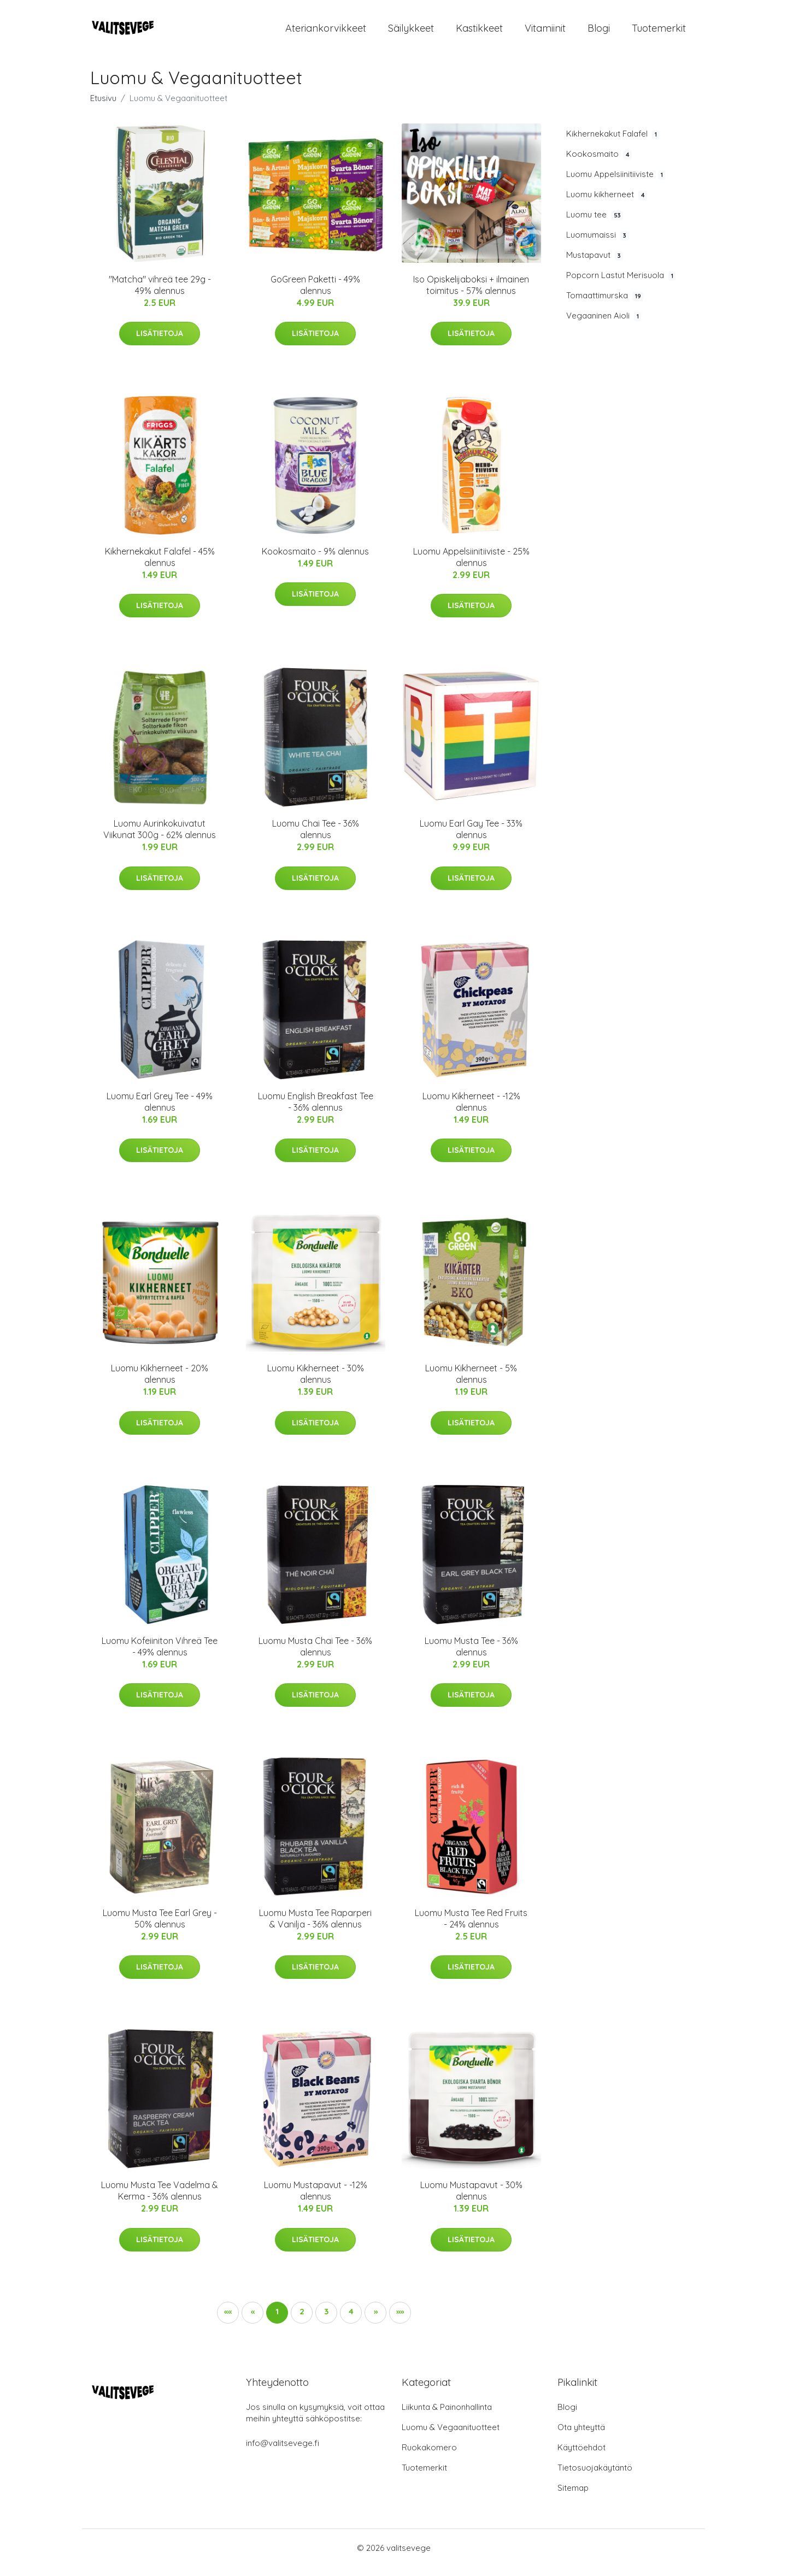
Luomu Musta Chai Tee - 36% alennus (315, 1655)
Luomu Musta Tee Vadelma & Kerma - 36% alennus (159, 2200)
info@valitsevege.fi (282, 2452)
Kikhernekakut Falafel (612, 143)
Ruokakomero (429, 2456)
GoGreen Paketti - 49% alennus (315, 294)
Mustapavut (594, 264)
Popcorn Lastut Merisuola (621, 284)
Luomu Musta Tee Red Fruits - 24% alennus (471, 1928)
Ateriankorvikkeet (325, 32)
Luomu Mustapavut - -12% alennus (315, 2200)
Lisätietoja (159, 342)
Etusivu (103, 107)
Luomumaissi (597, 244)
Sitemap (573, 2497)
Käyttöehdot (581, 2456)
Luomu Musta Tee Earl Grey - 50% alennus (160, 1928)
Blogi (599, 32)
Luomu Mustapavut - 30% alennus (471, 2200)
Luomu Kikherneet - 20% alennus (159, 1383)
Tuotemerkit (659, 32)
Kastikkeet (479, 32)
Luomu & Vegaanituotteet (451, 2436)
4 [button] (351, 2320)
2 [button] (301, 2320)
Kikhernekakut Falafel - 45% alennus (160, 566)
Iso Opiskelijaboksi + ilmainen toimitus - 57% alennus (471, 294)
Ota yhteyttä (581, 2436)
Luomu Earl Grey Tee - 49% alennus (160, 1111)
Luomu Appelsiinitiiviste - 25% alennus (471, 566)
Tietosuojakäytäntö (594, 2477)
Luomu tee (594, 224)
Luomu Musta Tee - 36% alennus (471, 1655)
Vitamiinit (545, 32)
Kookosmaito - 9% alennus (315, 560)
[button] (375, 2322)
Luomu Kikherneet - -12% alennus (471, 1111)
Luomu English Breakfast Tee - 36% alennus (315, 1111)
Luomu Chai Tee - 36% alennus (315, 839)
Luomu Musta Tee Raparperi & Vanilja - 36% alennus (315, 1928)
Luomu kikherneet (606, 203)
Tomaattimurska (604, 305)
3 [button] (326, 2320)
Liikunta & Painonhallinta (447, 2416)
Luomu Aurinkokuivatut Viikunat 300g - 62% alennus (159, 839)
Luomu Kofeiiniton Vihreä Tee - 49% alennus (160, 1655)
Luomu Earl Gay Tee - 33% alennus (471, 839)
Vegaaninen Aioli (603, 325)
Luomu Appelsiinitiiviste (615, 183)
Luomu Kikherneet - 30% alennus (315, 1383)
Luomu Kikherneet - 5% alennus (471, 1383)
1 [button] (277, 2320)
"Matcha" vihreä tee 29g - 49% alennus (160, 294)
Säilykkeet (411, 32)
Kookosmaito (599, 163)
